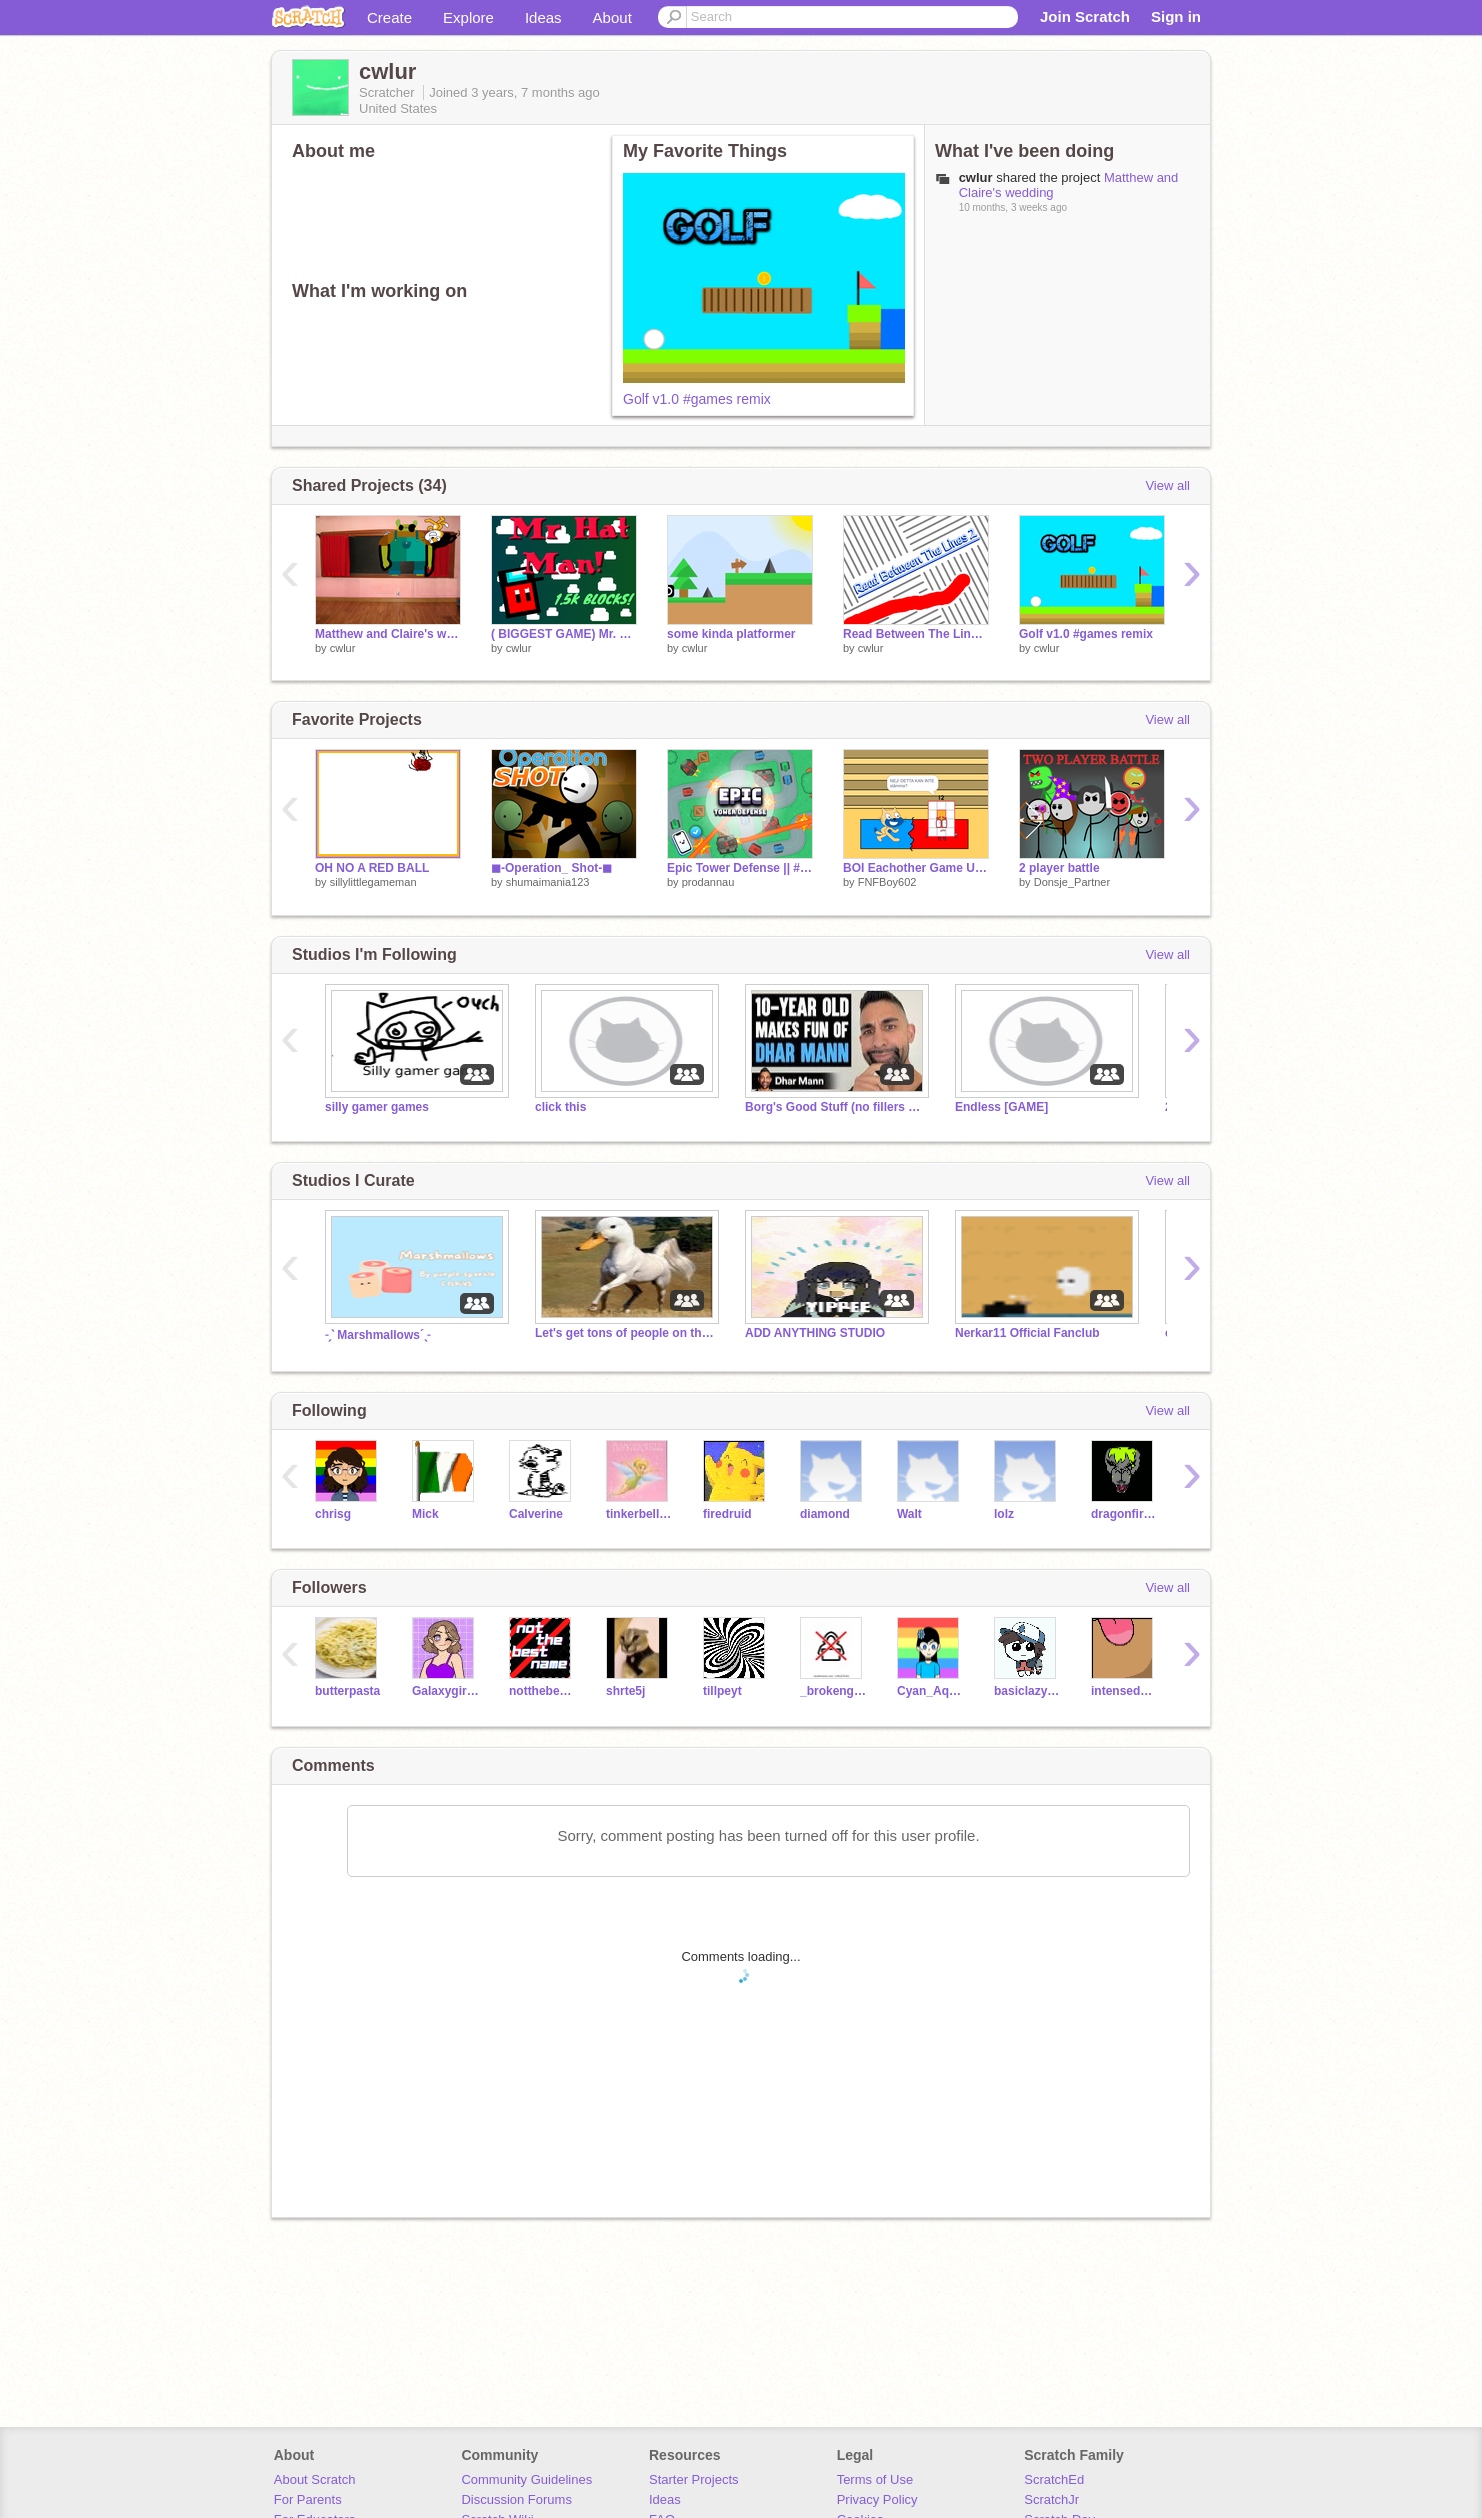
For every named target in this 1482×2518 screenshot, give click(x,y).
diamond (825, 1514)
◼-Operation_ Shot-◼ (551, 868)
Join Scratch (1085, 16)
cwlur (343, 648)
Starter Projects (694, 2479)
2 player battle (1059, 868)
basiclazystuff (1027, 1691)
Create (389, 17)
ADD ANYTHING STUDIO (815, 1333)
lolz (1004, 1514)
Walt (909, 1514)
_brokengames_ (833, 1691)
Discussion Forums (516, 2499)
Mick (425, 1514)
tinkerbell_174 (639, 1514)
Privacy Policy (877, 2499)
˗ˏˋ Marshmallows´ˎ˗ (377, 1335)
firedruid (727, 1514)
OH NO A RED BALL (372, 868)
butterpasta (347, 1691)
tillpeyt (722, 1691)
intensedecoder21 (1124, 1691)
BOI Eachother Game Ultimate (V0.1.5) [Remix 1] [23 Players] (916, 868)
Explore (468, 17)
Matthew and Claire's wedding (388, 634)
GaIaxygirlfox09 (445, 1691)
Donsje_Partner (1072, 882)
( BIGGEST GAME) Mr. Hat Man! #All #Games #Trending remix (564, 634)
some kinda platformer (731, 634)
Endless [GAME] (1001, 1107)
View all (1167, 485)
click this (560, 1107)
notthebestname (542, 1691)
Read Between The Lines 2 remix (916, 634)
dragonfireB (1124, 1514)
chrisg (333, 1514)
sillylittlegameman (373, 882)
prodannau (708, 882)
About (612, 17)
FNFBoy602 (887, 882)
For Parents (308, 2499)
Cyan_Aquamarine (930, 1691)
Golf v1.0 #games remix (697, 399)
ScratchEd (1054, 2479)
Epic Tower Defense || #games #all (740, 868)
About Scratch (315, 2479)
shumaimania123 (548, 882)
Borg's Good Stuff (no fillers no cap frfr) (835, 1107)
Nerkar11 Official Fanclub (1027, 1333)
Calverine (536, 1514)
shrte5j (625, 1691)
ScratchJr (1051, 2499)
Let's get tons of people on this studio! (625, 1333)
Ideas (543, 17)
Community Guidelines (526, 2479)
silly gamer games (377, 1107)
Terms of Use (875, 2479)
